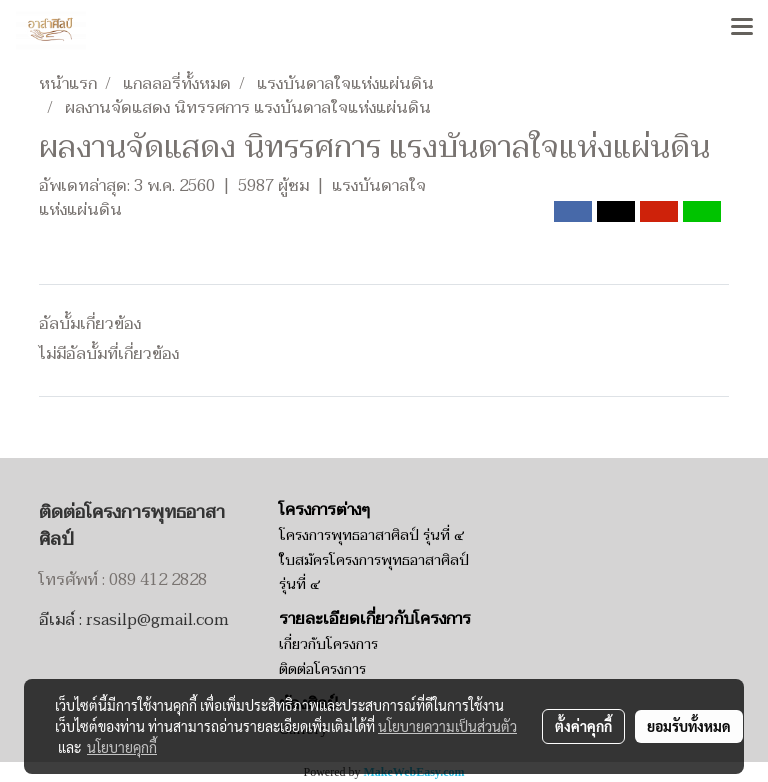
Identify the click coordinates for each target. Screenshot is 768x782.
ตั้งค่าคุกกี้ (583, 726)
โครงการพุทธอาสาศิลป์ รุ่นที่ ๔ (371, 535)
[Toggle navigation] (742, 28)
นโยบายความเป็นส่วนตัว (447, 726)
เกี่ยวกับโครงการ (328, 644)
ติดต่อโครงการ (322, 669)
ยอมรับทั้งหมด (689, 726)
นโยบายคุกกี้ (122, 747)
